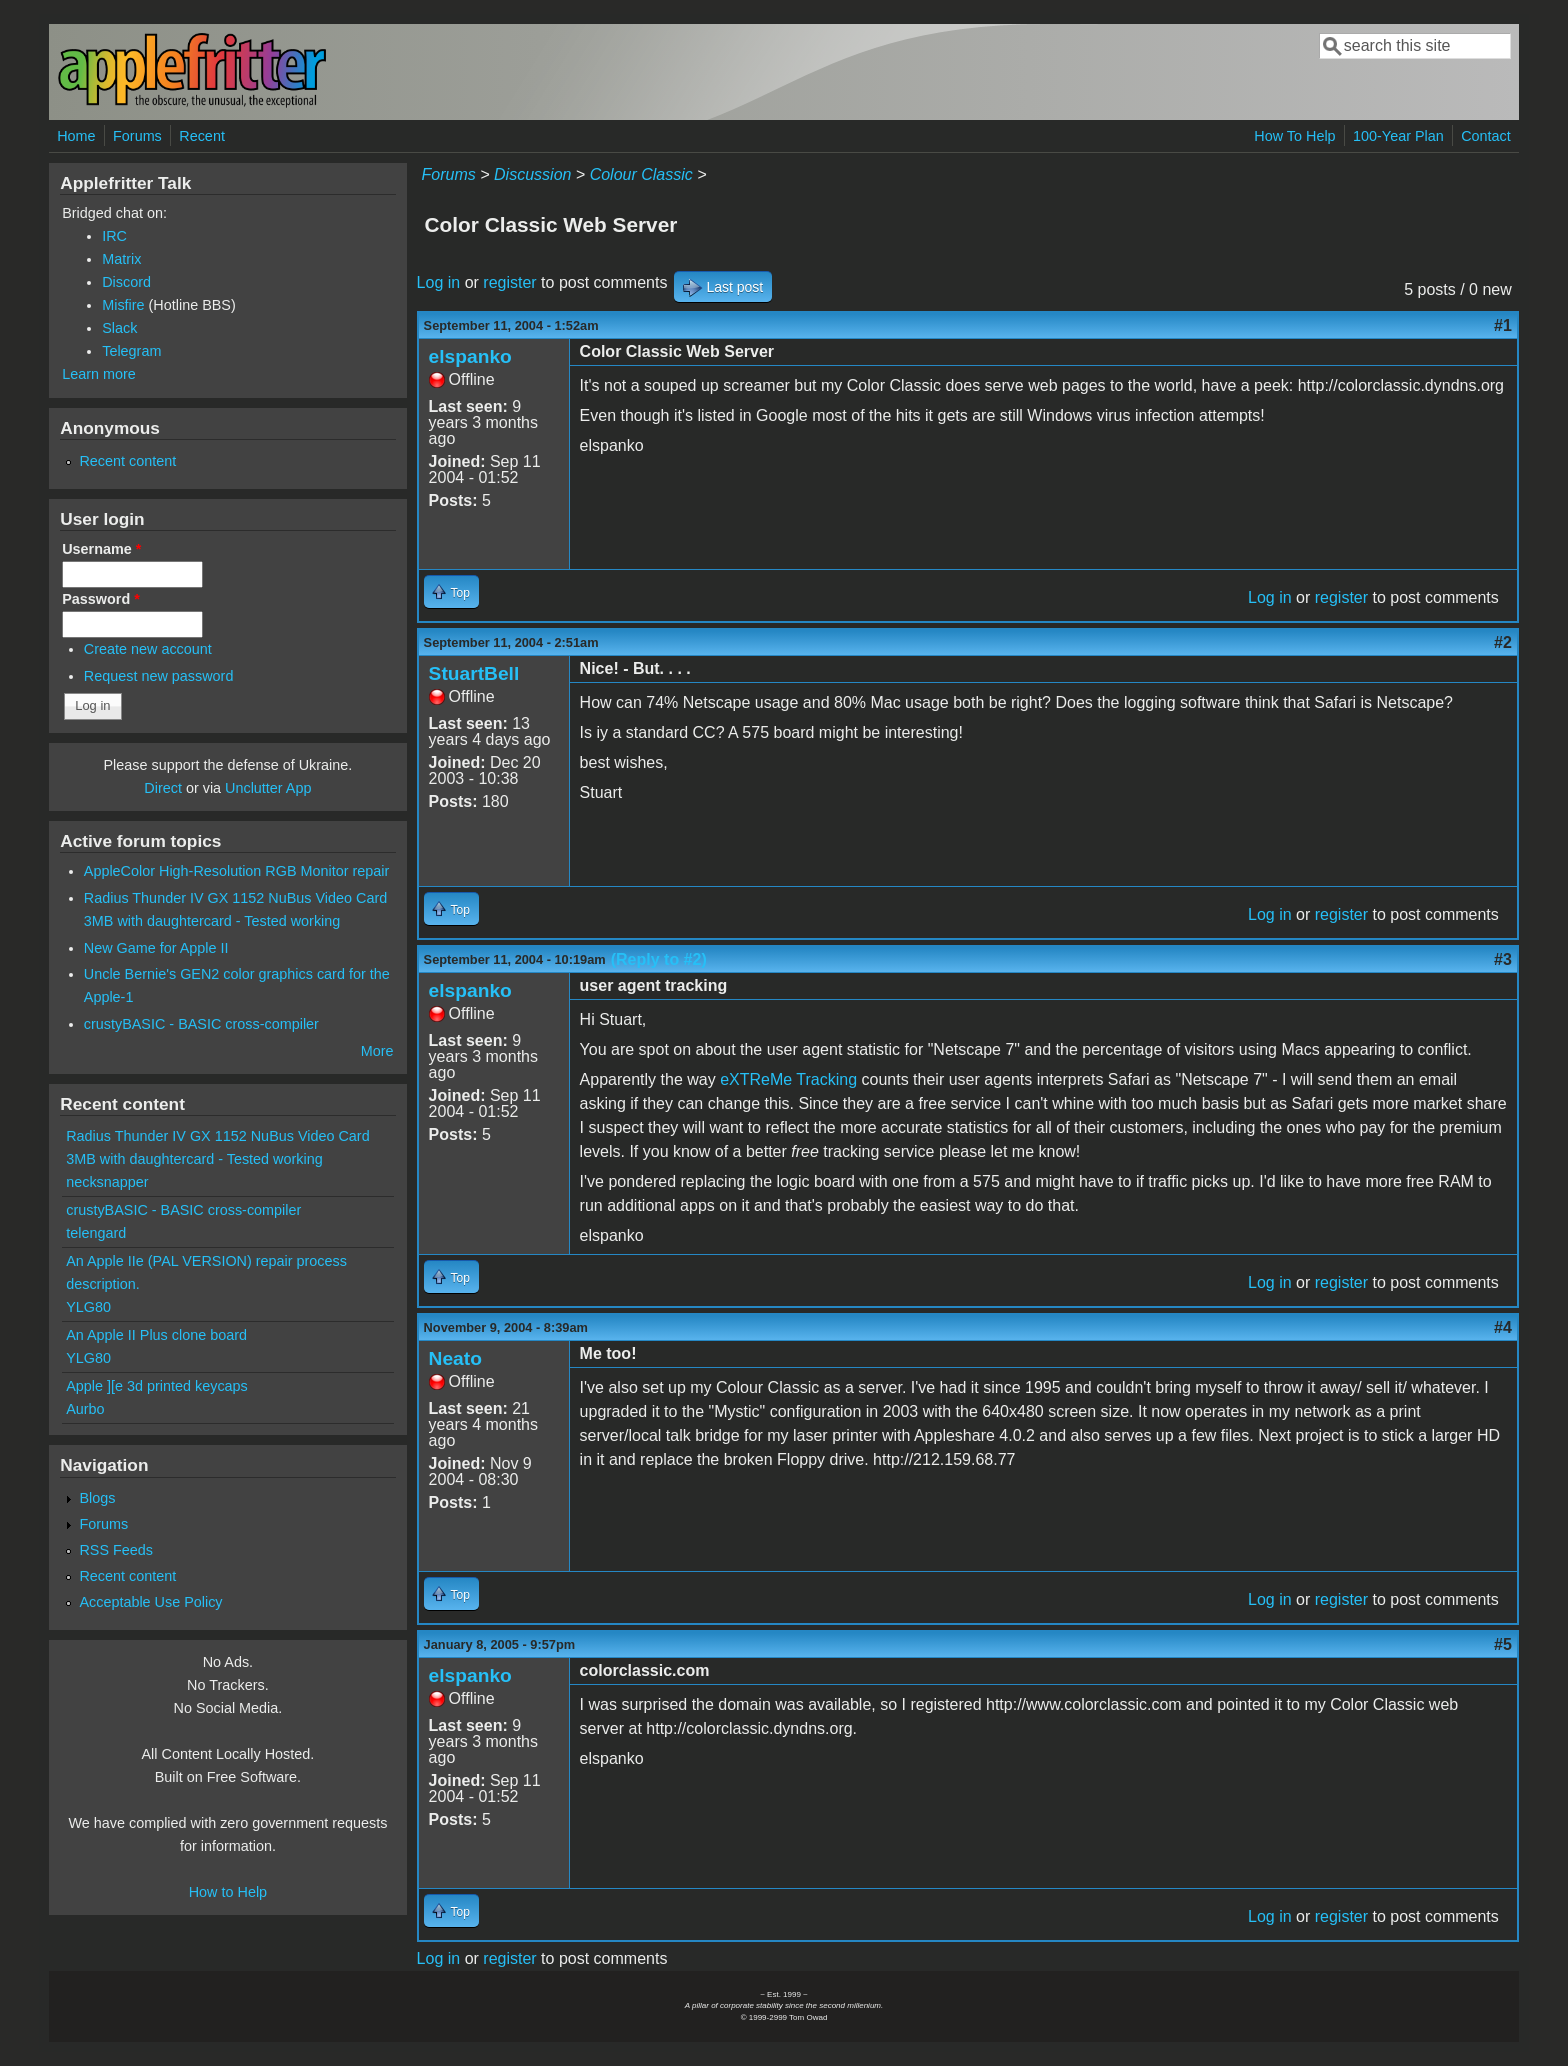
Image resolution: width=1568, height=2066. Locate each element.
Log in (439, 282)
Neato (455, 1358)
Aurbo (85, 1409)
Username (101, 549)
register (509, 282)
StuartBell (474, 673)
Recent (202, 136)
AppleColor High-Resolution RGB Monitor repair (237, 871)
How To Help (1294, 136)
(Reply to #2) (659, 959)
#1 (1503, 325)
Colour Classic (641, 174)
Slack (119, 328)
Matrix (121, 259)
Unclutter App (268, 788)
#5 (1503, 1644)
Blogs (97, 1498)
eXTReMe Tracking (788, 1079)
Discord (126, 282)
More (377, 1051)
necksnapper (107, 1182)
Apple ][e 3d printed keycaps (157, 1386)
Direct (163, 788)
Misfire (123, 305)
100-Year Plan (1398, 136)
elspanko (470, 356)
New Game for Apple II (156, 948)
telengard (96, 1233)
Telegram (131, 351)
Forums (137, 136)
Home (76, 136)
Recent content (127, 461)
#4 (1503, 1327)
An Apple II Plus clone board (156, 1335)
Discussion (532, 174)
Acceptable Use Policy (150, 1602)
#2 (1503, 642)
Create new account (148, 649)
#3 (1503, 959)
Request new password (159, 676)
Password (101, 599)
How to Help (228, 1892)
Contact (1486, 136)
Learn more (99, 374)
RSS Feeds (116, 1550)
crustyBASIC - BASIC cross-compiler (201, 1024)
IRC (114, 236)
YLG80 (88, 1307)
